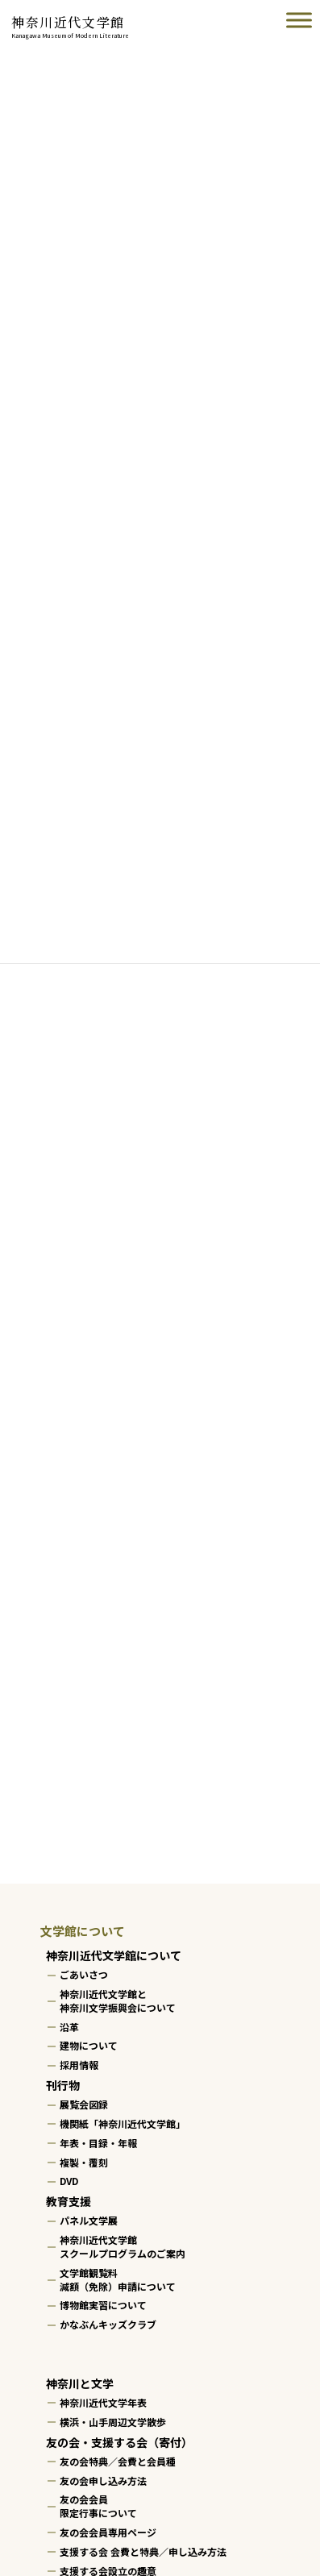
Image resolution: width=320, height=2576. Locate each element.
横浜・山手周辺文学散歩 (113, 2422)
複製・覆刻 (84, 2162)
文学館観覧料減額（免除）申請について (118, 2279)
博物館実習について (103, 2305)
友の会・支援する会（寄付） (119, 2442)
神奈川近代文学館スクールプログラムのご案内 (122, 2246)
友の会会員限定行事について (98, 2506)
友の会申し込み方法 (103, 2480)
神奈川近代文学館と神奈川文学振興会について (118, 2000)
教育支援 (68, 2201)
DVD (69, 2181)
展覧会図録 (84, 2104)
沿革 (69, 2027)
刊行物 (63, 2085)
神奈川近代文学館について (113, 1955)
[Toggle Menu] (299, 19)
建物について (89, 2046)
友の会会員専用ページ (108, 2532)
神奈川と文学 (80, 2383)
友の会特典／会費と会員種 (118, 2461)
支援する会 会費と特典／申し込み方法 (143, 2551)
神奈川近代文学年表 (103, 2402)
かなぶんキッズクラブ (108, 2324)
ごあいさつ (84, 1974)
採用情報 (79, 2064)
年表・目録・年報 (98, 2143)
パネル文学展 (89, 2221)
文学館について (82, 1930)
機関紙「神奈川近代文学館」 (122, 2123)
